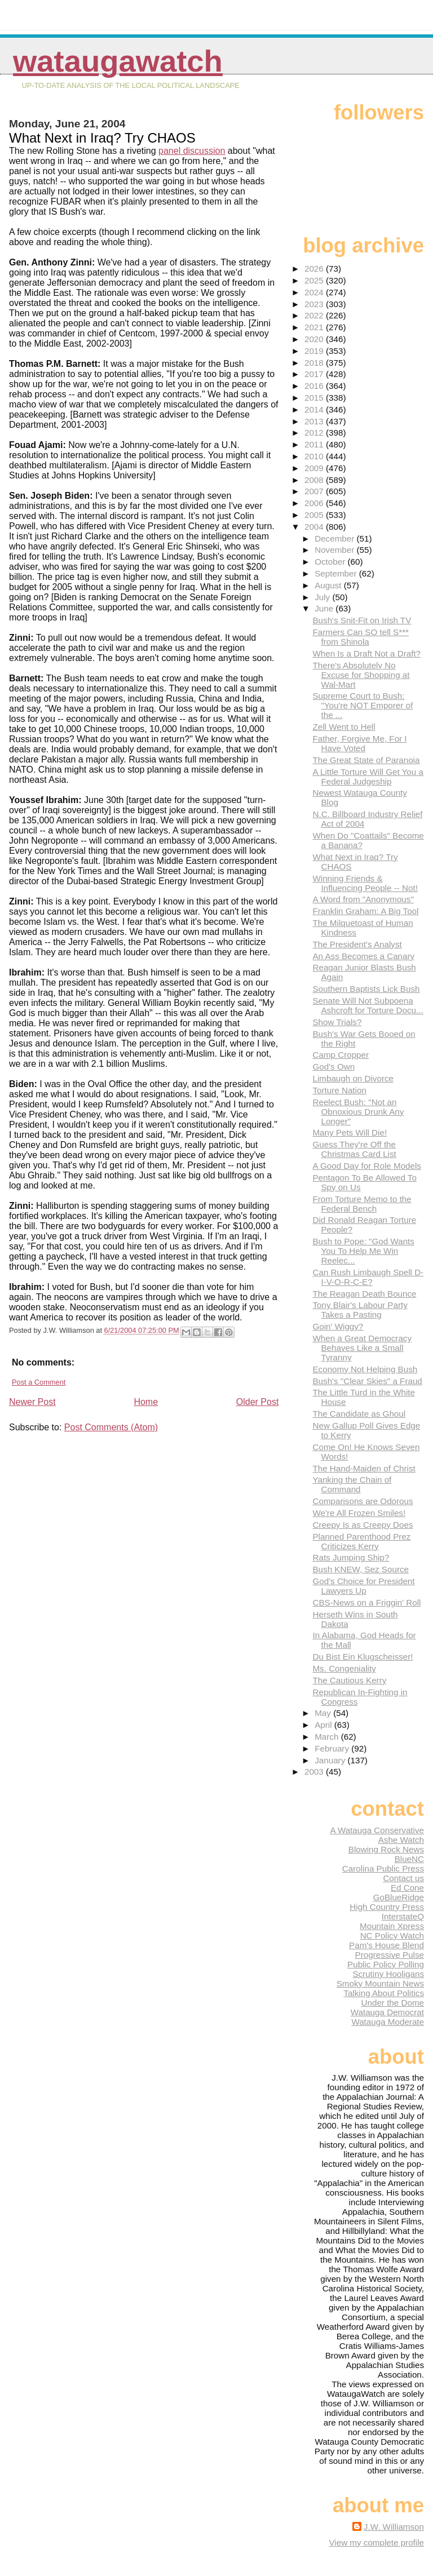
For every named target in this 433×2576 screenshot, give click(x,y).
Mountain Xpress (392, 1926)
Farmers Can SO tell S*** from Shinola (360, 636)
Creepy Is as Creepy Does (362, 1524)
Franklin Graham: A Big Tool (365, 911)
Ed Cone (407, 1887)
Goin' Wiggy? (337, 1326)
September (337, 573)
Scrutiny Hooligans (388, 1974)
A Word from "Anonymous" (362, 899)
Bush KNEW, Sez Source (360, 1569)
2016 (315, 386)
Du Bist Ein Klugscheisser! (362, 1656)
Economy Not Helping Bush (364, 1369)
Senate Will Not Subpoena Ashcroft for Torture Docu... (367, 1005)
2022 (315, 315)
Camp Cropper (340, 1054)
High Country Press (387, 1907)
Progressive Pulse (389, 1954)
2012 (315, 432)
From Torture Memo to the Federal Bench (361, 1203)
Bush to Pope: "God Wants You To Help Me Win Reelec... (363, 1250)
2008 (315, 480)
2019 (315, 351)
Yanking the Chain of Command (351, 1484)
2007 (315, 491)
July (323, 597)
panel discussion (191, 151)
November (335, 550)
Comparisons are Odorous (362, 1501)
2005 (315, 515)
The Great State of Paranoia (365, 760)
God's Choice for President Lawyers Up (363, 1585)
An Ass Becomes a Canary (363, 956)
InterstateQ (403, 1916)
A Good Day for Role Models (366, 1165)
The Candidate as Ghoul (358, 1413)
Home (146, 1402)
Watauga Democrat (387, 2012)
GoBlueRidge (398, 1897)
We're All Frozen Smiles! (358, 1513)
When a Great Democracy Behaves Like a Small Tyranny (362, 1347)
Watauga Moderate (387, 2022)
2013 (315, 421)
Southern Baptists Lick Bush (365, 989)
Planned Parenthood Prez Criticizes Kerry (361, 1541)
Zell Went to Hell (343, 726)
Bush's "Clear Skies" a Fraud (367, 1381)
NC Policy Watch (392, 1935)
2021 (315, 327)
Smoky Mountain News (380, 1983)
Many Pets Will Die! (349, 1132)
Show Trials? (336, 1022)
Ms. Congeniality (343, 1668)
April (324, 1725)
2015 (315, 397)
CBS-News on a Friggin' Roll (366, 1602)
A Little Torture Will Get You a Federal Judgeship (367, 776)
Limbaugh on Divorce (353, 1078)
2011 (315, 444)
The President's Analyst (356, 944)
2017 (315, 374)
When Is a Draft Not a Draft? (366, 653)
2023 (315, 304)
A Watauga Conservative (377, 1830)
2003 (315, 1771)
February (333, 1748)
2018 (315, 362)
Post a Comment (38, 1382)
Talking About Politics (383, 1993)
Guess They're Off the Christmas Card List (354, 1149)
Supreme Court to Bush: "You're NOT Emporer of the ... (362, 705)
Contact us (403, 1878)
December (335, 538)
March (328, 1736)
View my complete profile (376, 2542)
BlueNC (409, 1859)
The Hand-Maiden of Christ (363, 1468)
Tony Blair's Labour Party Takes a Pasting (359, 1309)
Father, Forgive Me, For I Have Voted (359, 743)
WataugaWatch (118, 61)
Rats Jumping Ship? (350, 1557)
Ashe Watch (401, 1840)
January (331, 1760)
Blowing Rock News (386, 1849)
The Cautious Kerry (349, 1680)
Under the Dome (392, 2002)
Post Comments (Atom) (111, 1427)
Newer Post (32, 1402)
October (331, 561)
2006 (315, 503)
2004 (315, 526)
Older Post (257, 1402)
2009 (315, 468)
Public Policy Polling (385, 1964)
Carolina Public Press (383, 1868)
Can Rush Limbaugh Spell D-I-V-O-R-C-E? (367, 1277)
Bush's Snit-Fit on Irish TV (361, 620)
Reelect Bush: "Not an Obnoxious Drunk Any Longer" (358, 1111)
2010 (315, 456)
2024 (315, 292)
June (325, 608)
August (329, 585)
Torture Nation (339, 1090)
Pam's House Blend (386, 1945)
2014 (315, 409)
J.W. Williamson (394, 2526)
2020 (315, 339)
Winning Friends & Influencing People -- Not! (364, 883)
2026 (315, 268)
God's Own (333, 1066)
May (324, 1713)
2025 (315, 280)
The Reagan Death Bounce (364, 1293)
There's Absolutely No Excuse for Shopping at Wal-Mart (360, 674)
